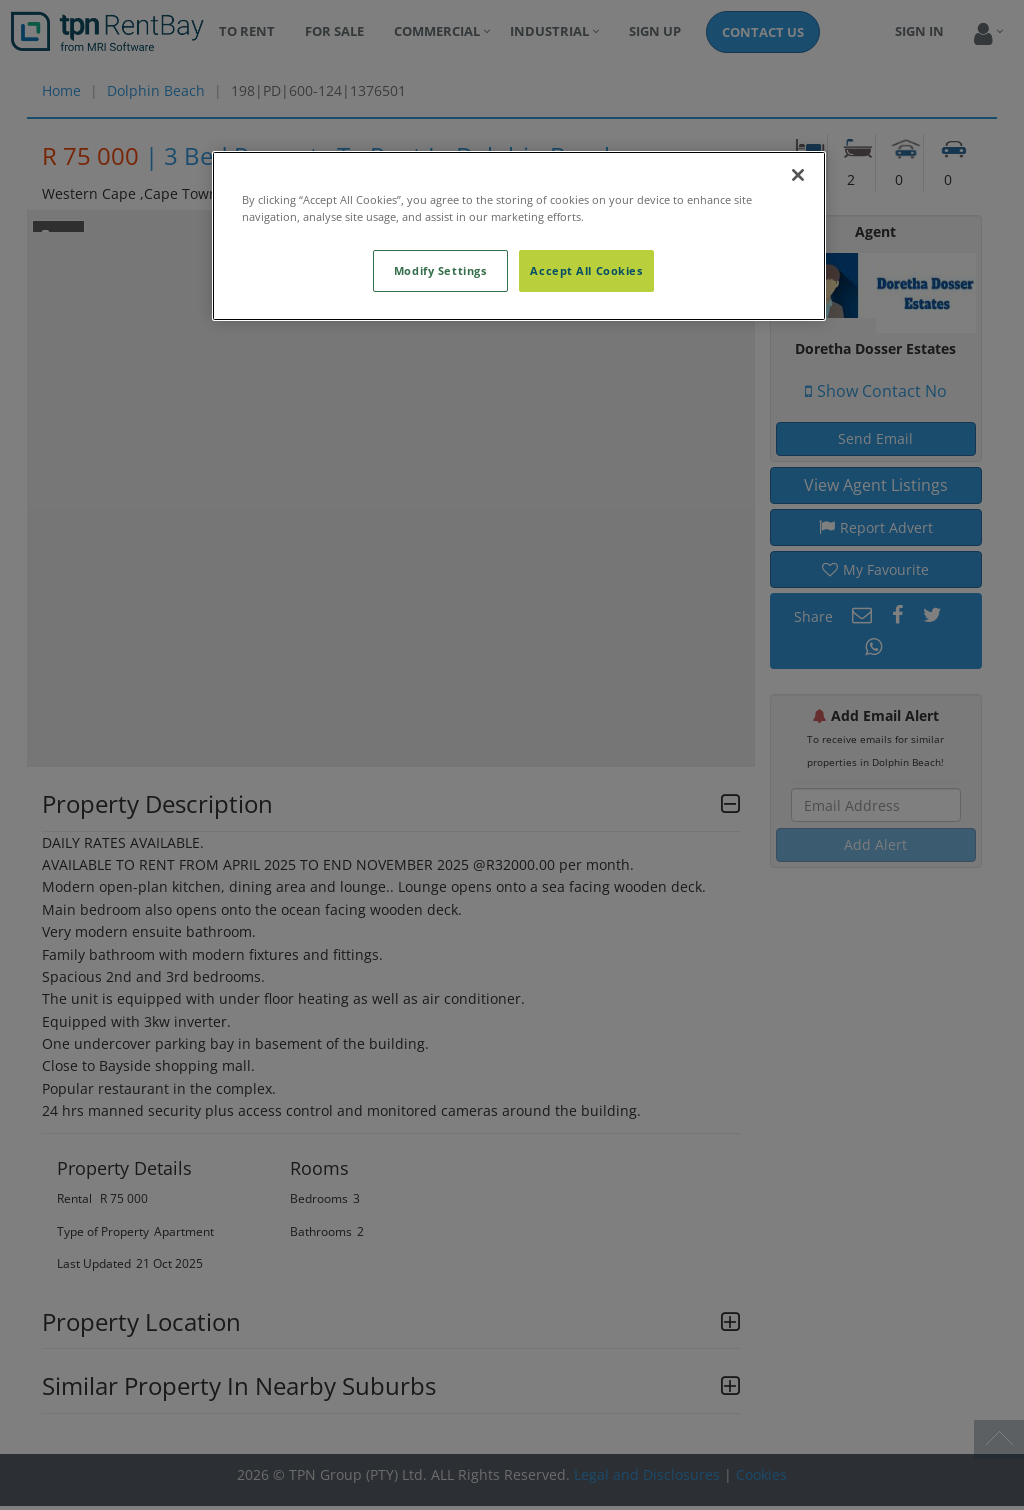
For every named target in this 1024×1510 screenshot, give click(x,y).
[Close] (798, 175)
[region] (519, 236)
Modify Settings (440, 270)
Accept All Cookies (586, 270)
